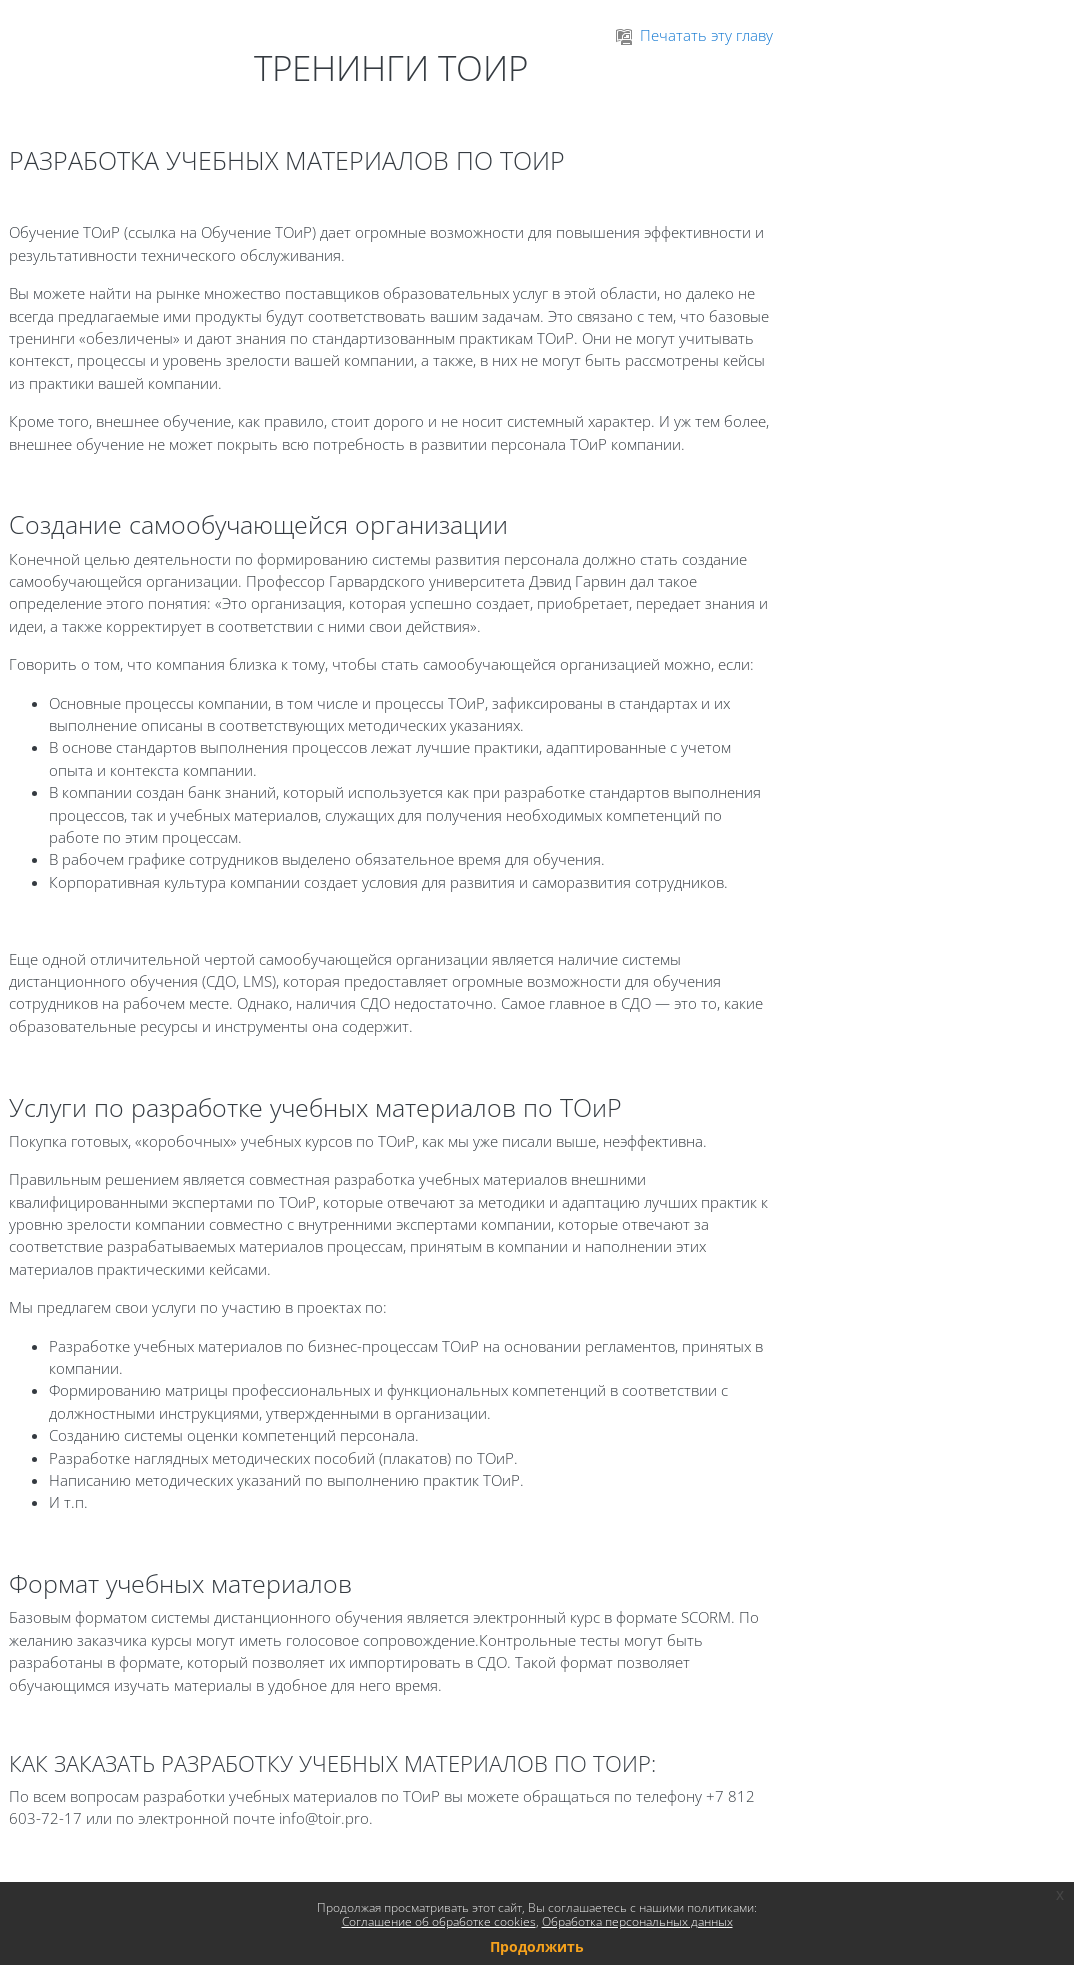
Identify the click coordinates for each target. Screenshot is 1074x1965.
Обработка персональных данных (637, 1921)
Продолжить (537, 1946)
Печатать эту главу (694, 35)
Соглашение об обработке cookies (439, 1921)
